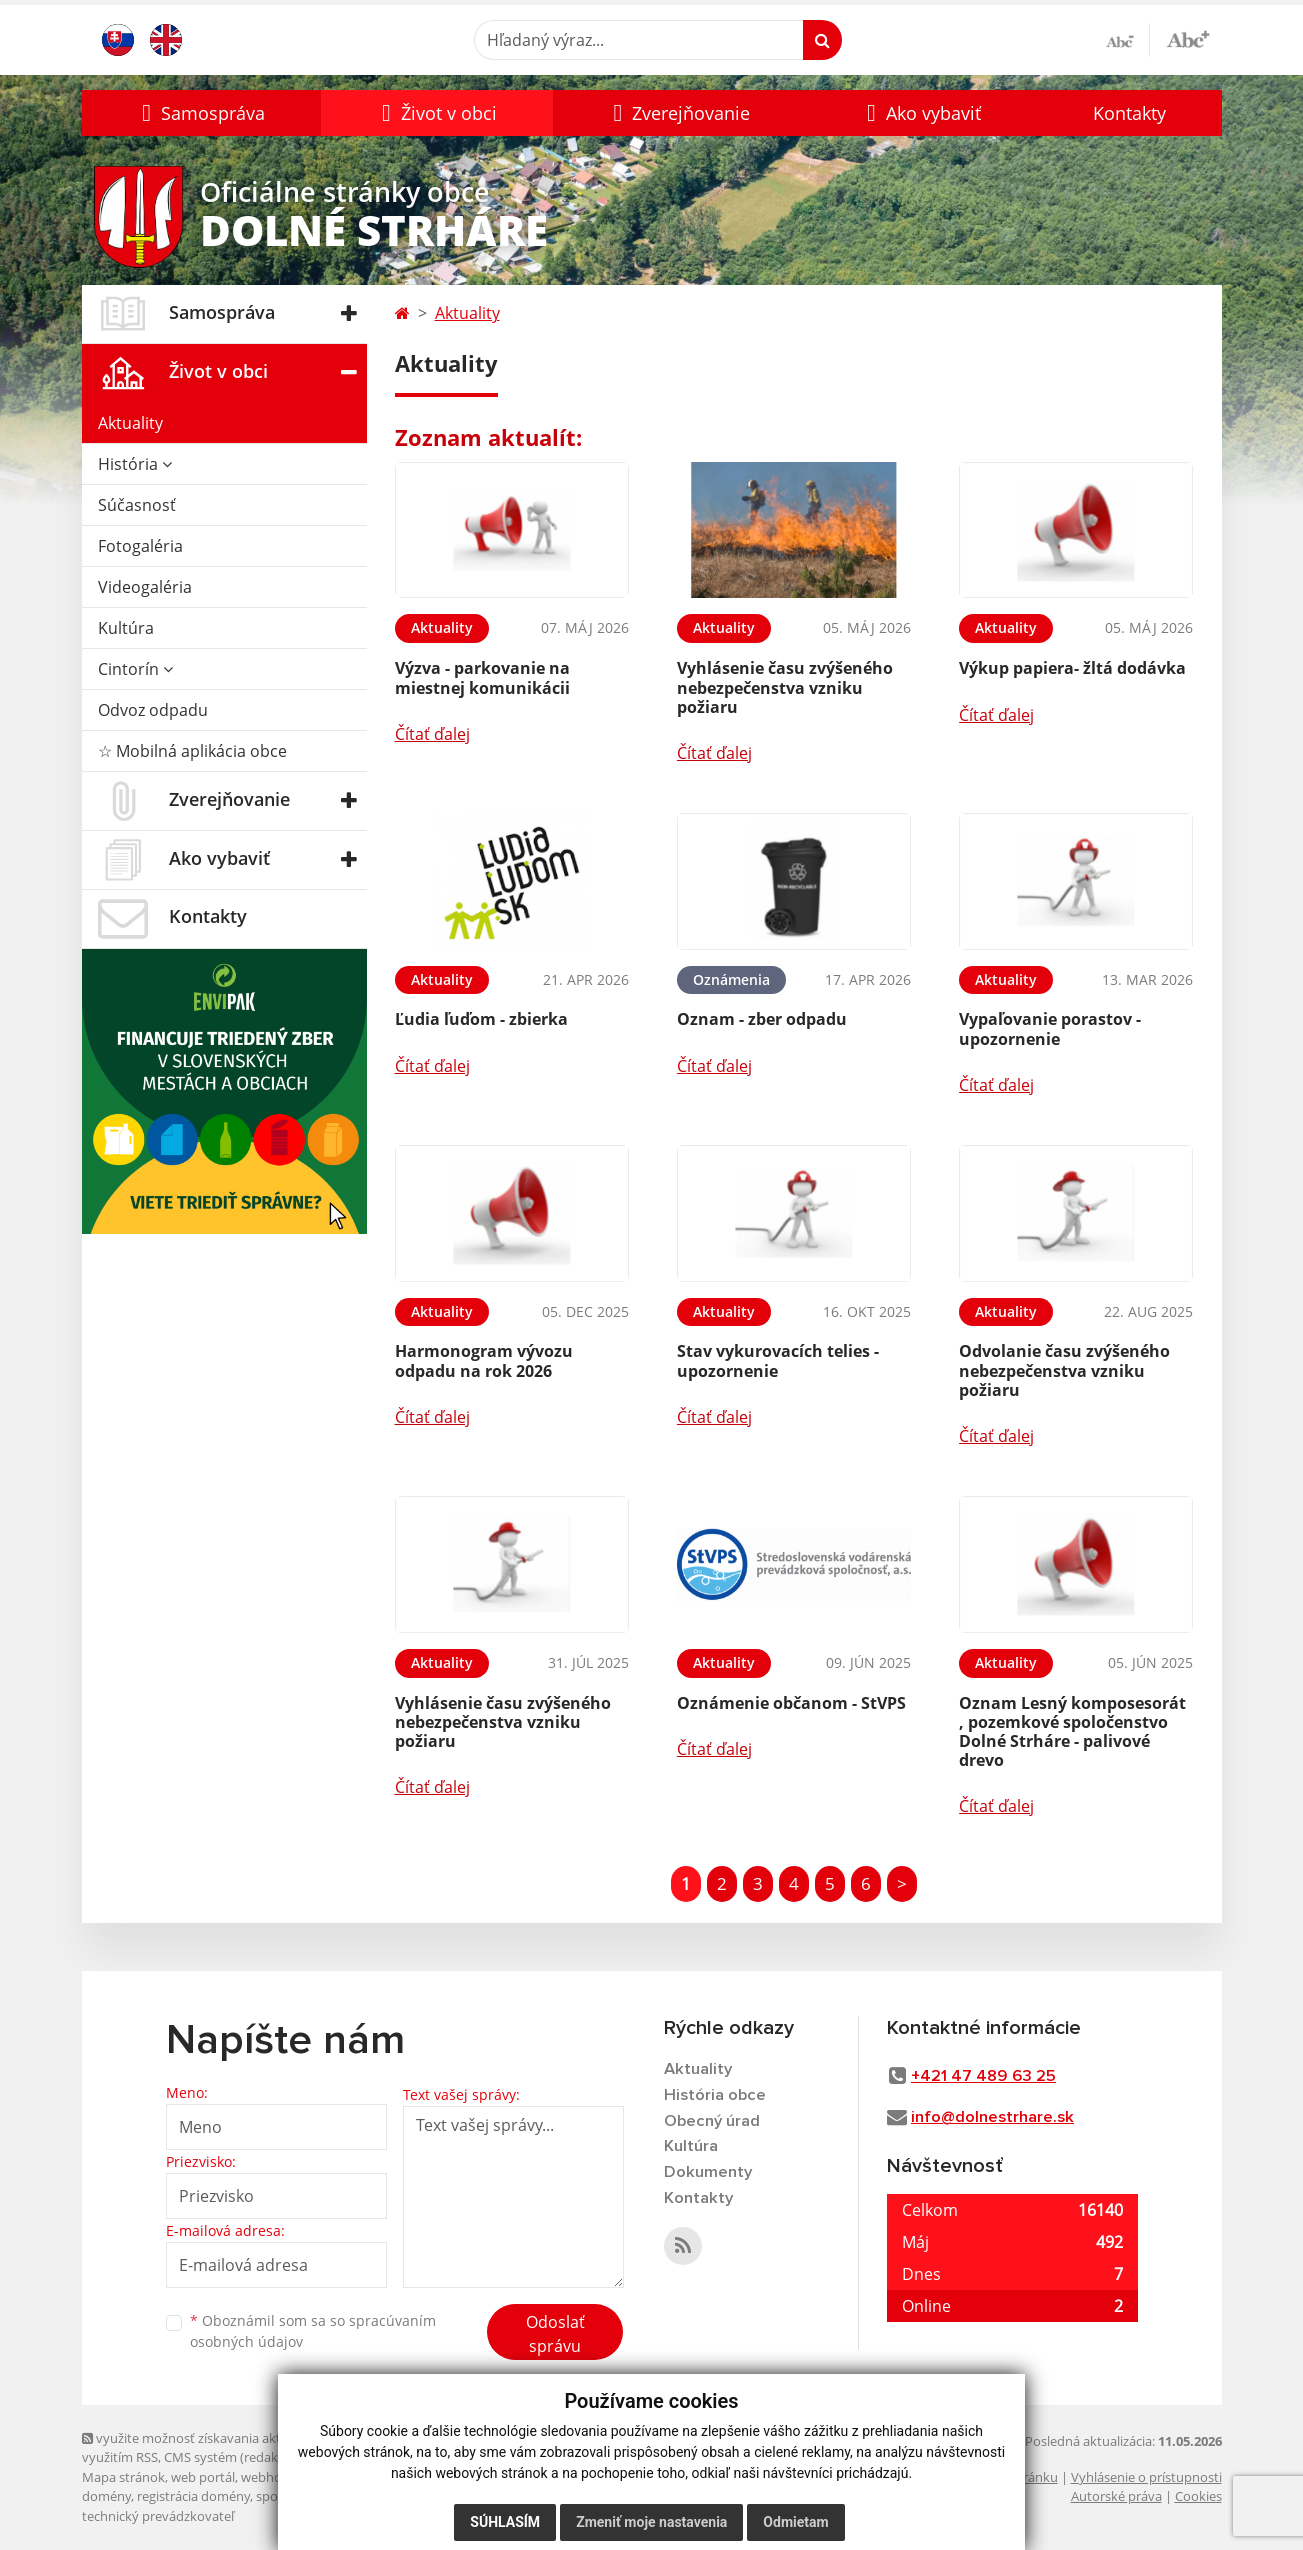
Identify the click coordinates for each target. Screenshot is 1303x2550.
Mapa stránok (123, 2477)
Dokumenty (708, 2174)
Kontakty (1129, 113)
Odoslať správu (555, 2334)
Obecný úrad (713, 2122)
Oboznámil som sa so (313, 2331)
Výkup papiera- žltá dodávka (1072, 668)
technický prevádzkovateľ (158, 2516)
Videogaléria (145, 587)
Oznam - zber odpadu (762, 1019)
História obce (715, 2095)
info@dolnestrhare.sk (992, 2117)
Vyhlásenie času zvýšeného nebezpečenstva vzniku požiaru (785, 687)
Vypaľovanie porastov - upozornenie (1050, 1028)
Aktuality (130, 423)
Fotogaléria (140, 546)
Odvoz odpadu (153, 710)
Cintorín (135, 669)
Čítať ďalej (432, 734)
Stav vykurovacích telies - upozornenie (778, 1360)
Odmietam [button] (795, 2522)
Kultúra (126, 628)
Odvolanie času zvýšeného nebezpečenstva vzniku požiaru (1064, 1370)
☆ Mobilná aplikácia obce (192, 751)
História (135, 464)
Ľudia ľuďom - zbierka (481, 1019)
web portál (203, 2477)
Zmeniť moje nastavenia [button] (651, 2522)
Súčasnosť (137, 505)
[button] (202, 113)
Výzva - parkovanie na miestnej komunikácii (482, 677)
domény (106, 2496)
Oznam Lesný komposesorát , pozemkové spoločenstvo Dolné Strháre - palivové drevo (1072, 1732)
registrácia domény (193, 2496)
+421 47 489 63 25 (984, 2076)
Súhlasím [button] (505, 2522)
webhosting (276, 2477)
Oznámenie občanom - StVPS (791, 1703)
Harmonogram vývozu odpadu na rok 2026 (484, 1360)
